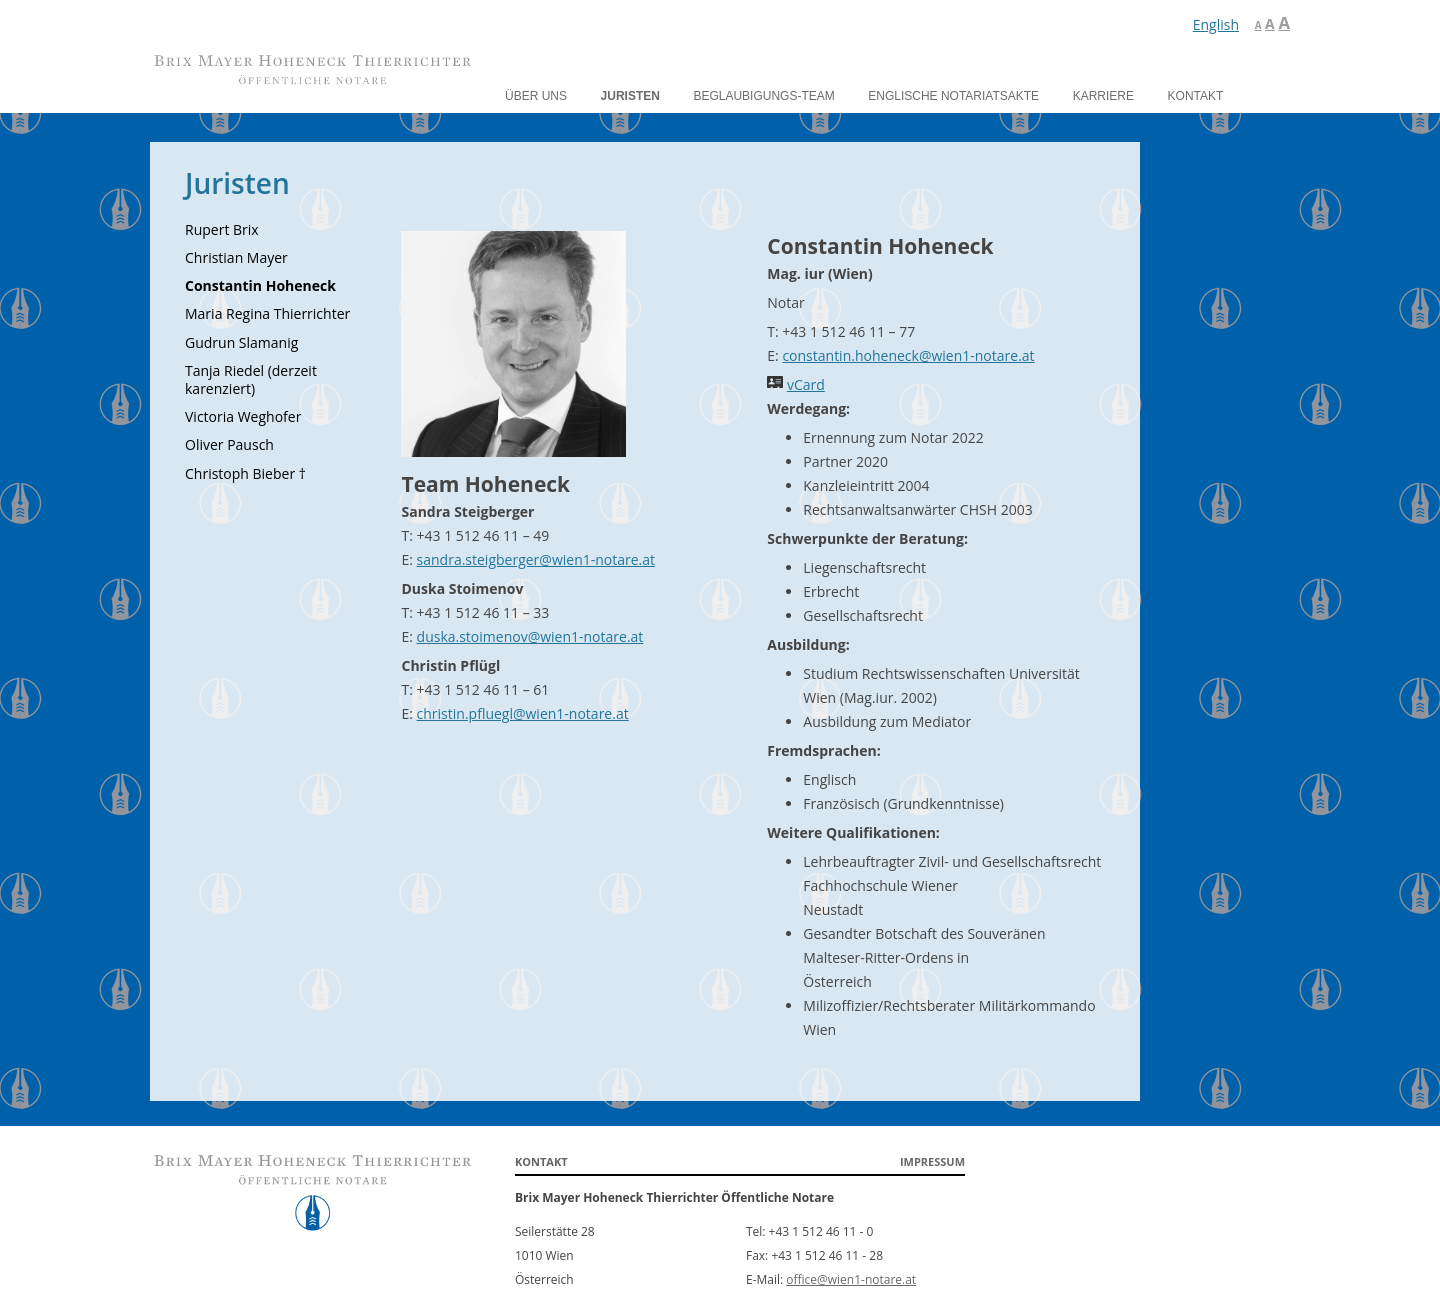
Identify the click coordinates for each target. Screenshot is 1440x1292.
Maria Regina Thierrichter (267, 313)
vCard (806, 384)
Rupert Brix (222, 229)
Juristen (630, 96)
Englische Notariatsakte (953, 96)
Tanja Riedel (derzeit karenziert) (251, 379)
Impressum (932, 1161)
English (1216, 24)
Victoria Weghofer (243, 416)
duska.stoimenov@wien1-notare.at (530, 636)
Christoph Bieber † (245, 473)
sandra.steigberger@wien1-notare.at (536, 559)
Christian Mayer (236, 257)
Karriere (1103, 96)
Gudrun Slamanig (241, 342)
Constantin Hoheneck (260, 285)
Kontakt (1196, 96)
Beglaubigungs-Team (764, 96)
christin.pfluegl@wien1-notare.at (523, 713)
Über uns (536, 96)
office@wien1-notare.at (851, 1279)
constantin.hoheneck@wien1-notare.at (908, 355)
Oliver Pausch (229, 444)
